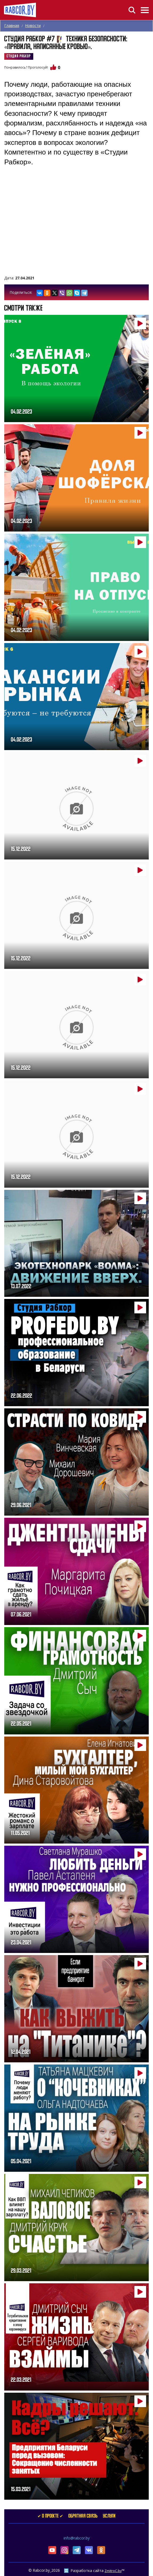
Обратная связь (83, 2516)
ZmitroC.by (113, 2571)
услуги (109, 2516)
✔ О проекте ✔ (50, 2516)
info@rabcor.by (77, 2538)
